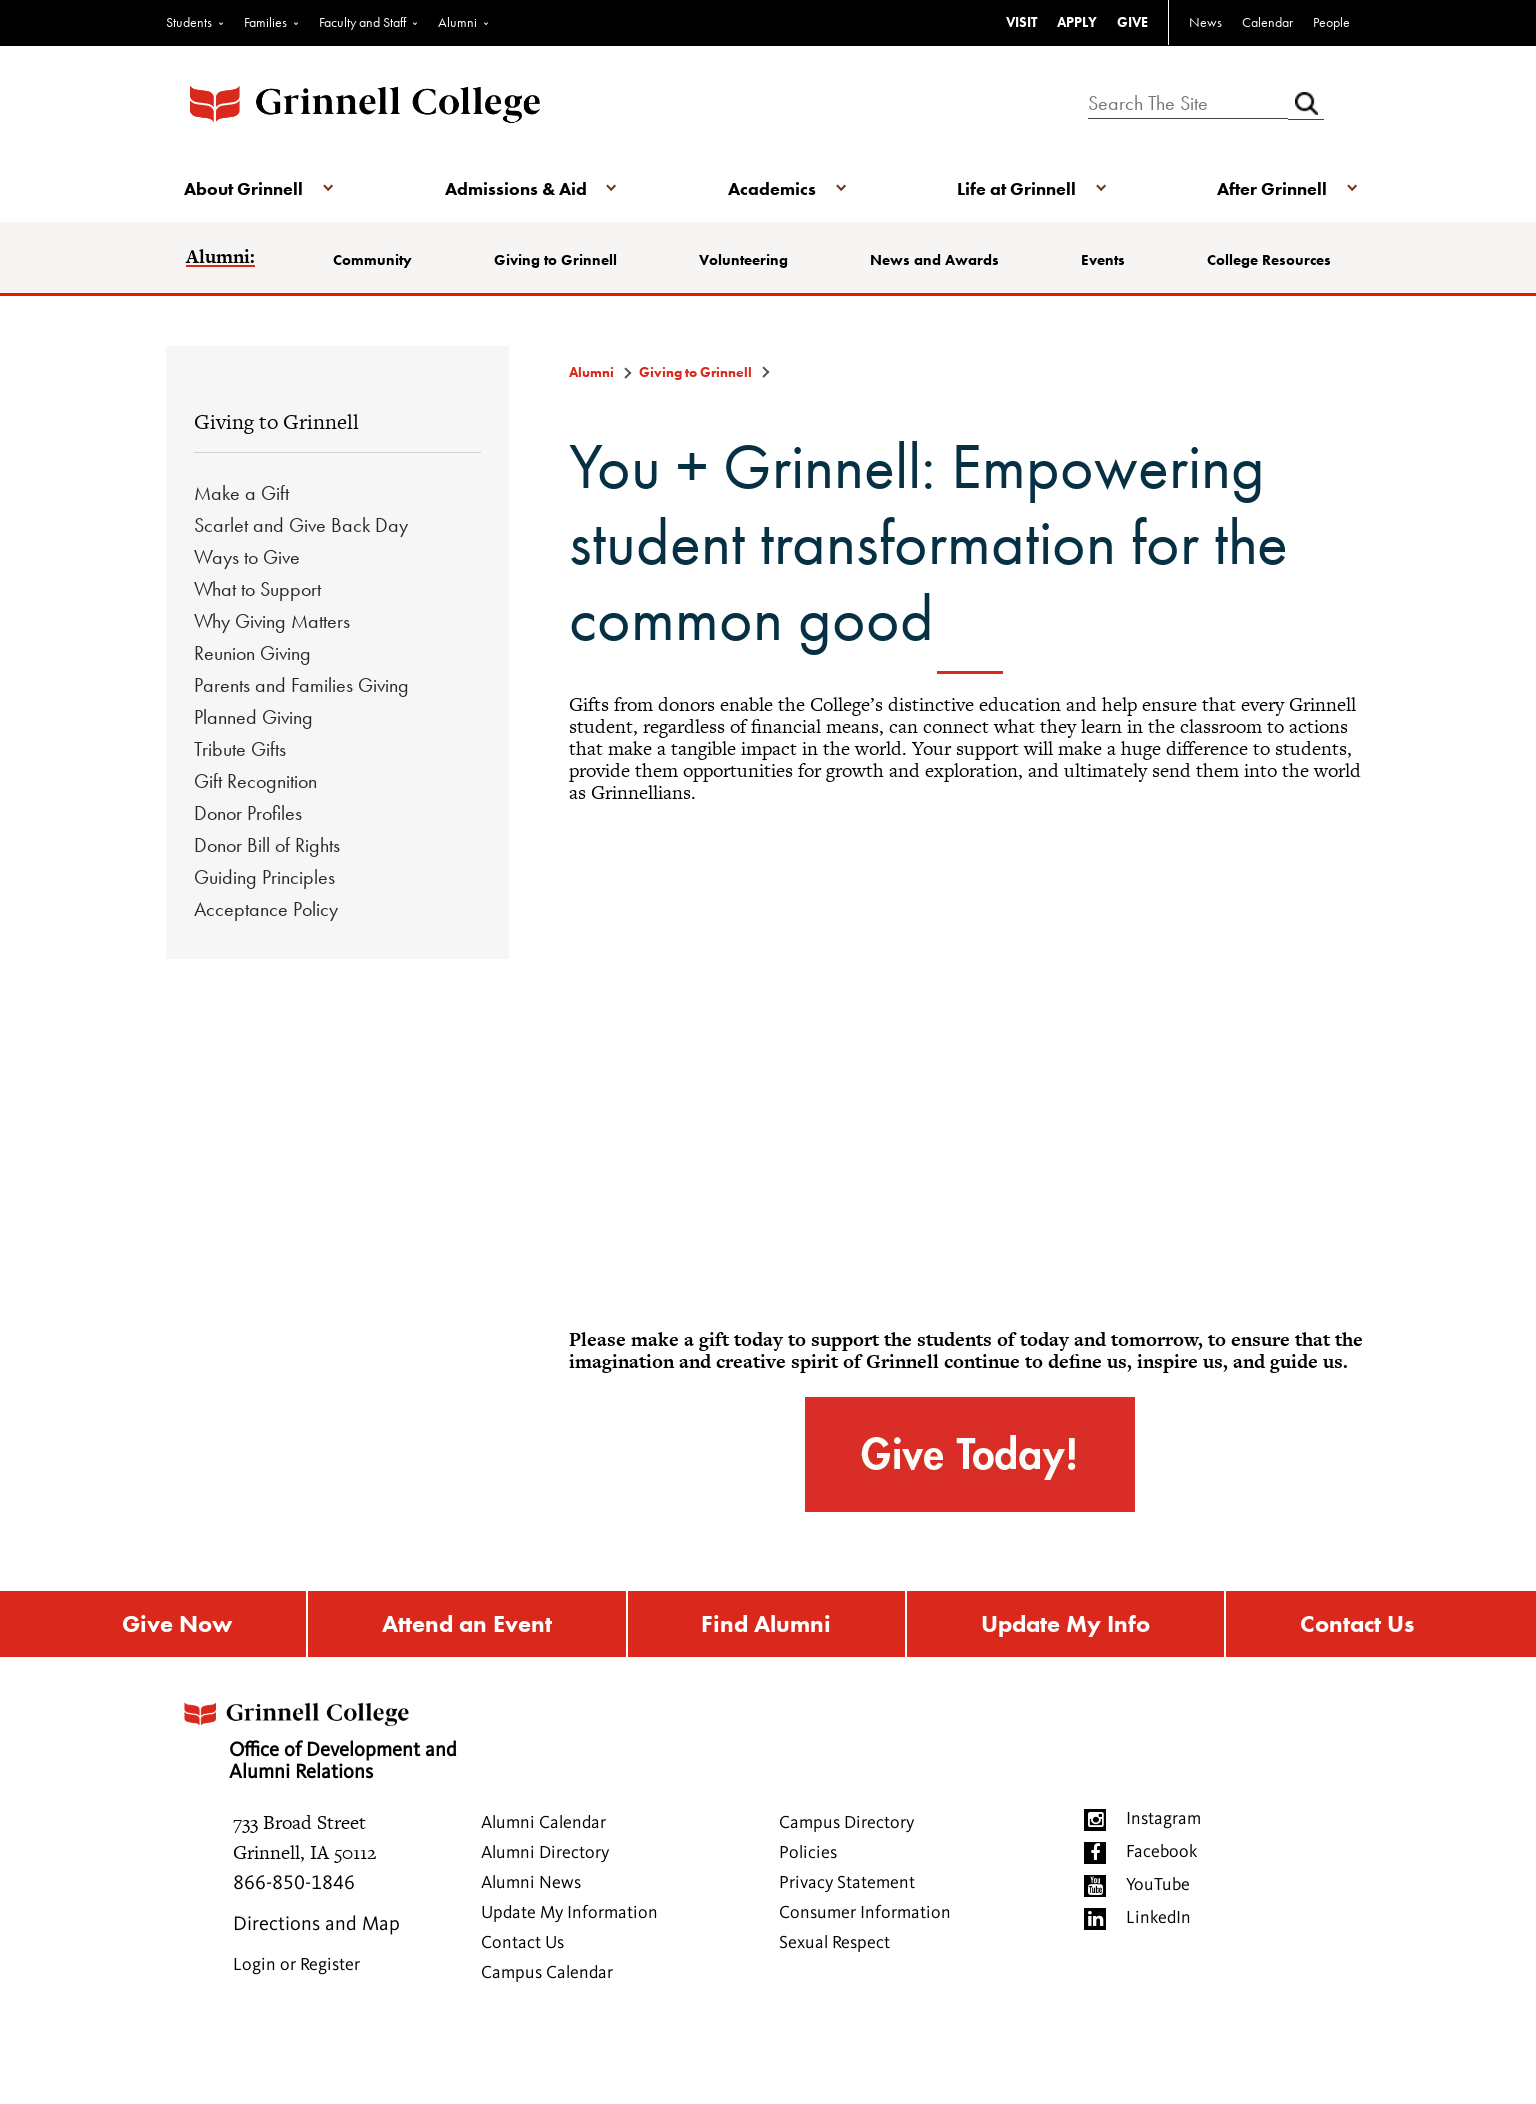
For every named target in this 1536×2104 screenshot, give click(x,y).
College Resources (1268, 260)
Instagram (1163, 1820)
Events (1103, 260)
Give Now (177, 1624)
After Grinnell (1270, 188)
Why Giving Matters (272, 621)
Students (189, 22)
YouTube (1158, 1886)
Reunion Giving (252, 653)
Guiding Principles (264, 877)
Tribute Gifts (240, 749)
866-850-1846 (294, 1885)
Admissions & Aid (516, 188)
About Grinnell (245, 188)
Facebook (1161, 1853)
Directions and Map (316, 1926)
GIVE (1132, 22)
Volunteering (744, 260)
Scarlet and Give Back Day (301, 525)
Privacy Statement (847, 1884)
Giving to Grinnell (556, 260)
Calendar (1267, 22)
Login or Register (296, 1966)
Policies (808, 1854)
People (1331, 22)
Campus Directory (846, 1824)
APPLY (1077, 22)
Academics (772, 188)
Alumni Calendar (543, 1824)
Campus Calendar (547, 1974)
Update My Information (569, 1914)
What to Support (257, 589)
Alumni (457, 22)
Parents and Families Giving (301, 685)
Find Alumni (766, 1624)
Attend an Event (467, 1624)
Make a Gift (241, 493)
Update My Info (1065, 1624)
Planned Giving (253, 717)
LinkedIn (1158, 1919)
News (1205, 22)
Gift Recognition (255, 781)
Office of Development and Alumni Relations (322, 1736)
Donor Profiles (248, 813)
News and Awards (934, 260)
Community (374, 260)
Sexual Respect (834, 1944)
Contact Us (1357, 1624)
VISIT (1021, 22)
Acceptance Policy (266, 909)
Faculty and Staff (362, 22)
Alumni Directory (545, 1854)
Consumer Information (865, 1914)
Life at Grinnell (1015, 188)
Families (265, 22)
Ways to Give (247, 557)
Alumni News (531, 1884)
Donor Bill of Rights (267, 845)
